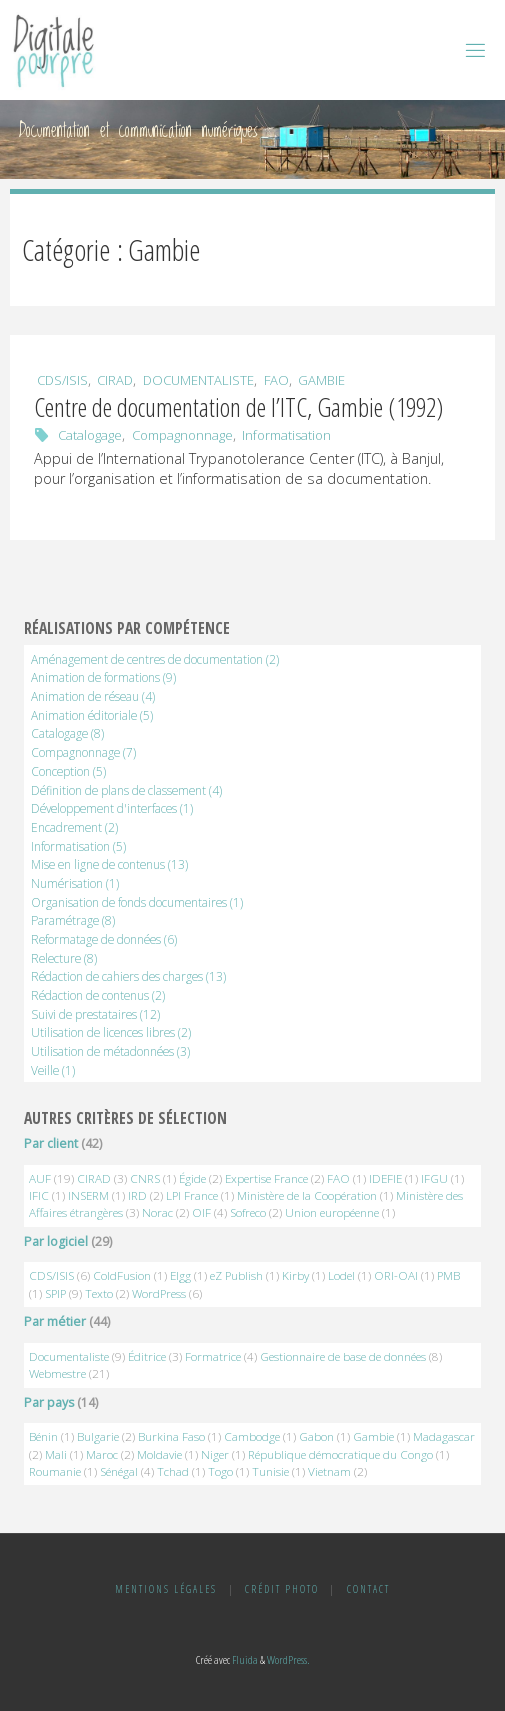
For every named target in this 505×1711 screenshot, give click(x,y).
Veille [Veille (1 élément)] (53, 1070)
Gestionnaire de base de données (343, 1356)
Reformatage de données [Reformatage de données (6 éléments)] (104, 939)
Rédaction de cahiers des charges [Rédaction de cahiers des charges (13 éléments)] (128, 976)
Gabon (316, 1436)
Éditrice (147, 1356)
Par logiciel (56, 1241)
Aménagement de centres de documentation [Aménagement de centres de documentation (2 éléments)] (155, 659)
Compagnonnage (182, 435)
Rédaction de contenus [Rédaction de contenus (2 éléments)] (98, 995)
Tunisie (270, 1471)
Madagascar (444, 1436)
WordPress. (288, 1659)
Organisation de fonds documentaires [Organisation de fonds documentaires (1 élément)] (137, 902)
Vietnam (329, 1471)
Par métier (55, 1321)
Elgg (180, 1275)
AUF (40, 1178)
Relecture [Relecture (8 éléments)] (64, 958)
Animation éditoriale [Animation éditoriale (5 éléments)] (92, 715)
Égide (192, 1178)
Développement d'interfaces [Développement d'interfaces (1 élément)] (112, 808)
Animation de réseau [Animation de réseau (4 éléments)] (93, 696)
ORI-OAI (396, 1275)
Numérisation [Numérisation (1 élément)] (75, 883)
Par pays (49, 1402)
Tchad (173, 1471)
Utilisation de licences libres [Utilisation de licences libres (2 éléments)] (111, 1032)
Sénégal (119, 1471)
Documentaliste (198, 380)
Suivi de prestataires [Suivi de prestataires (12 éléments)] (95, 1014)
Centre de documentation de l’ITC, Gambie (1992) (238, 407)
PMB (448, 1275)
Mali (56, 1454)
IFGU (434, 1178)
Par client (51, 1143)
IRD (137, 1195)
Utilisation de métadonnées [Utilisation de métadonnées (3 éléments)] (110, 1051)
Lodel (341, 1275)
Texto (99, 1293)
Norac (157, 1212)
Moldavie (159, 1454)
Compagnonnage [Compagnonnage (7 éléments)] (83, 752)
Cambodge (252, 1436)
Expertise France (266, 1178)
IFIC (39, 1195)
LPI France (192, 1195)
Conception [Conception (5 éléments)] (68, 771)
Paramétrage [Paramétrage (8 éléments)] (73, 920)
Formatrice (213, 1356)
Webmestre (57, 1373)
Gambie (321, 380)
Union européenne (332, 1212)
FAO (276, 380)
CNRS (145, 1178)
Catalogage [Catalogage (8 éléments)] (67, 733)
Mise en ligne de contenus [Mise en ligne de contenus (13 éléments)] (109, 864)
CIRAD (115, 380)
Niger (215, 1454)
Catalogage (90, 435)
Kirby (295, 1275)
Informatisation (286, 435)
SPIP (55, 1293)
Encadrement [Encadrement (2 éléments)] (74, 827)
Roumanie (55, 1471)
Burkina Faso (171, 1436)
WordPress (159, 1293)
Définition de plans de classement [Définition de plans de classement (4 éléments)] (126, 790)
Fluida (244, 1659)
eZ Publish (236, 1275)
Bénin (43, 1436)
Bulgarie (98, 1436)
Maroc (102, 1454)
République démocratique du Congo (340, 1454)
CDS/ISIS (62, 380)
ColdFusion (122, 1275)
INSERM (88, 1195)
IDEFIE (385, 1178)
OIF (201, 1212)
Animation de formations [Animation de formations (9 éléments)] (103, 677)
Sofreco (248, 1212)
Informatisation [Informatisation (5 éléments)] (78, 846)
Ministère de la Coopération (307, 1195)
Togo (220, 1471)
